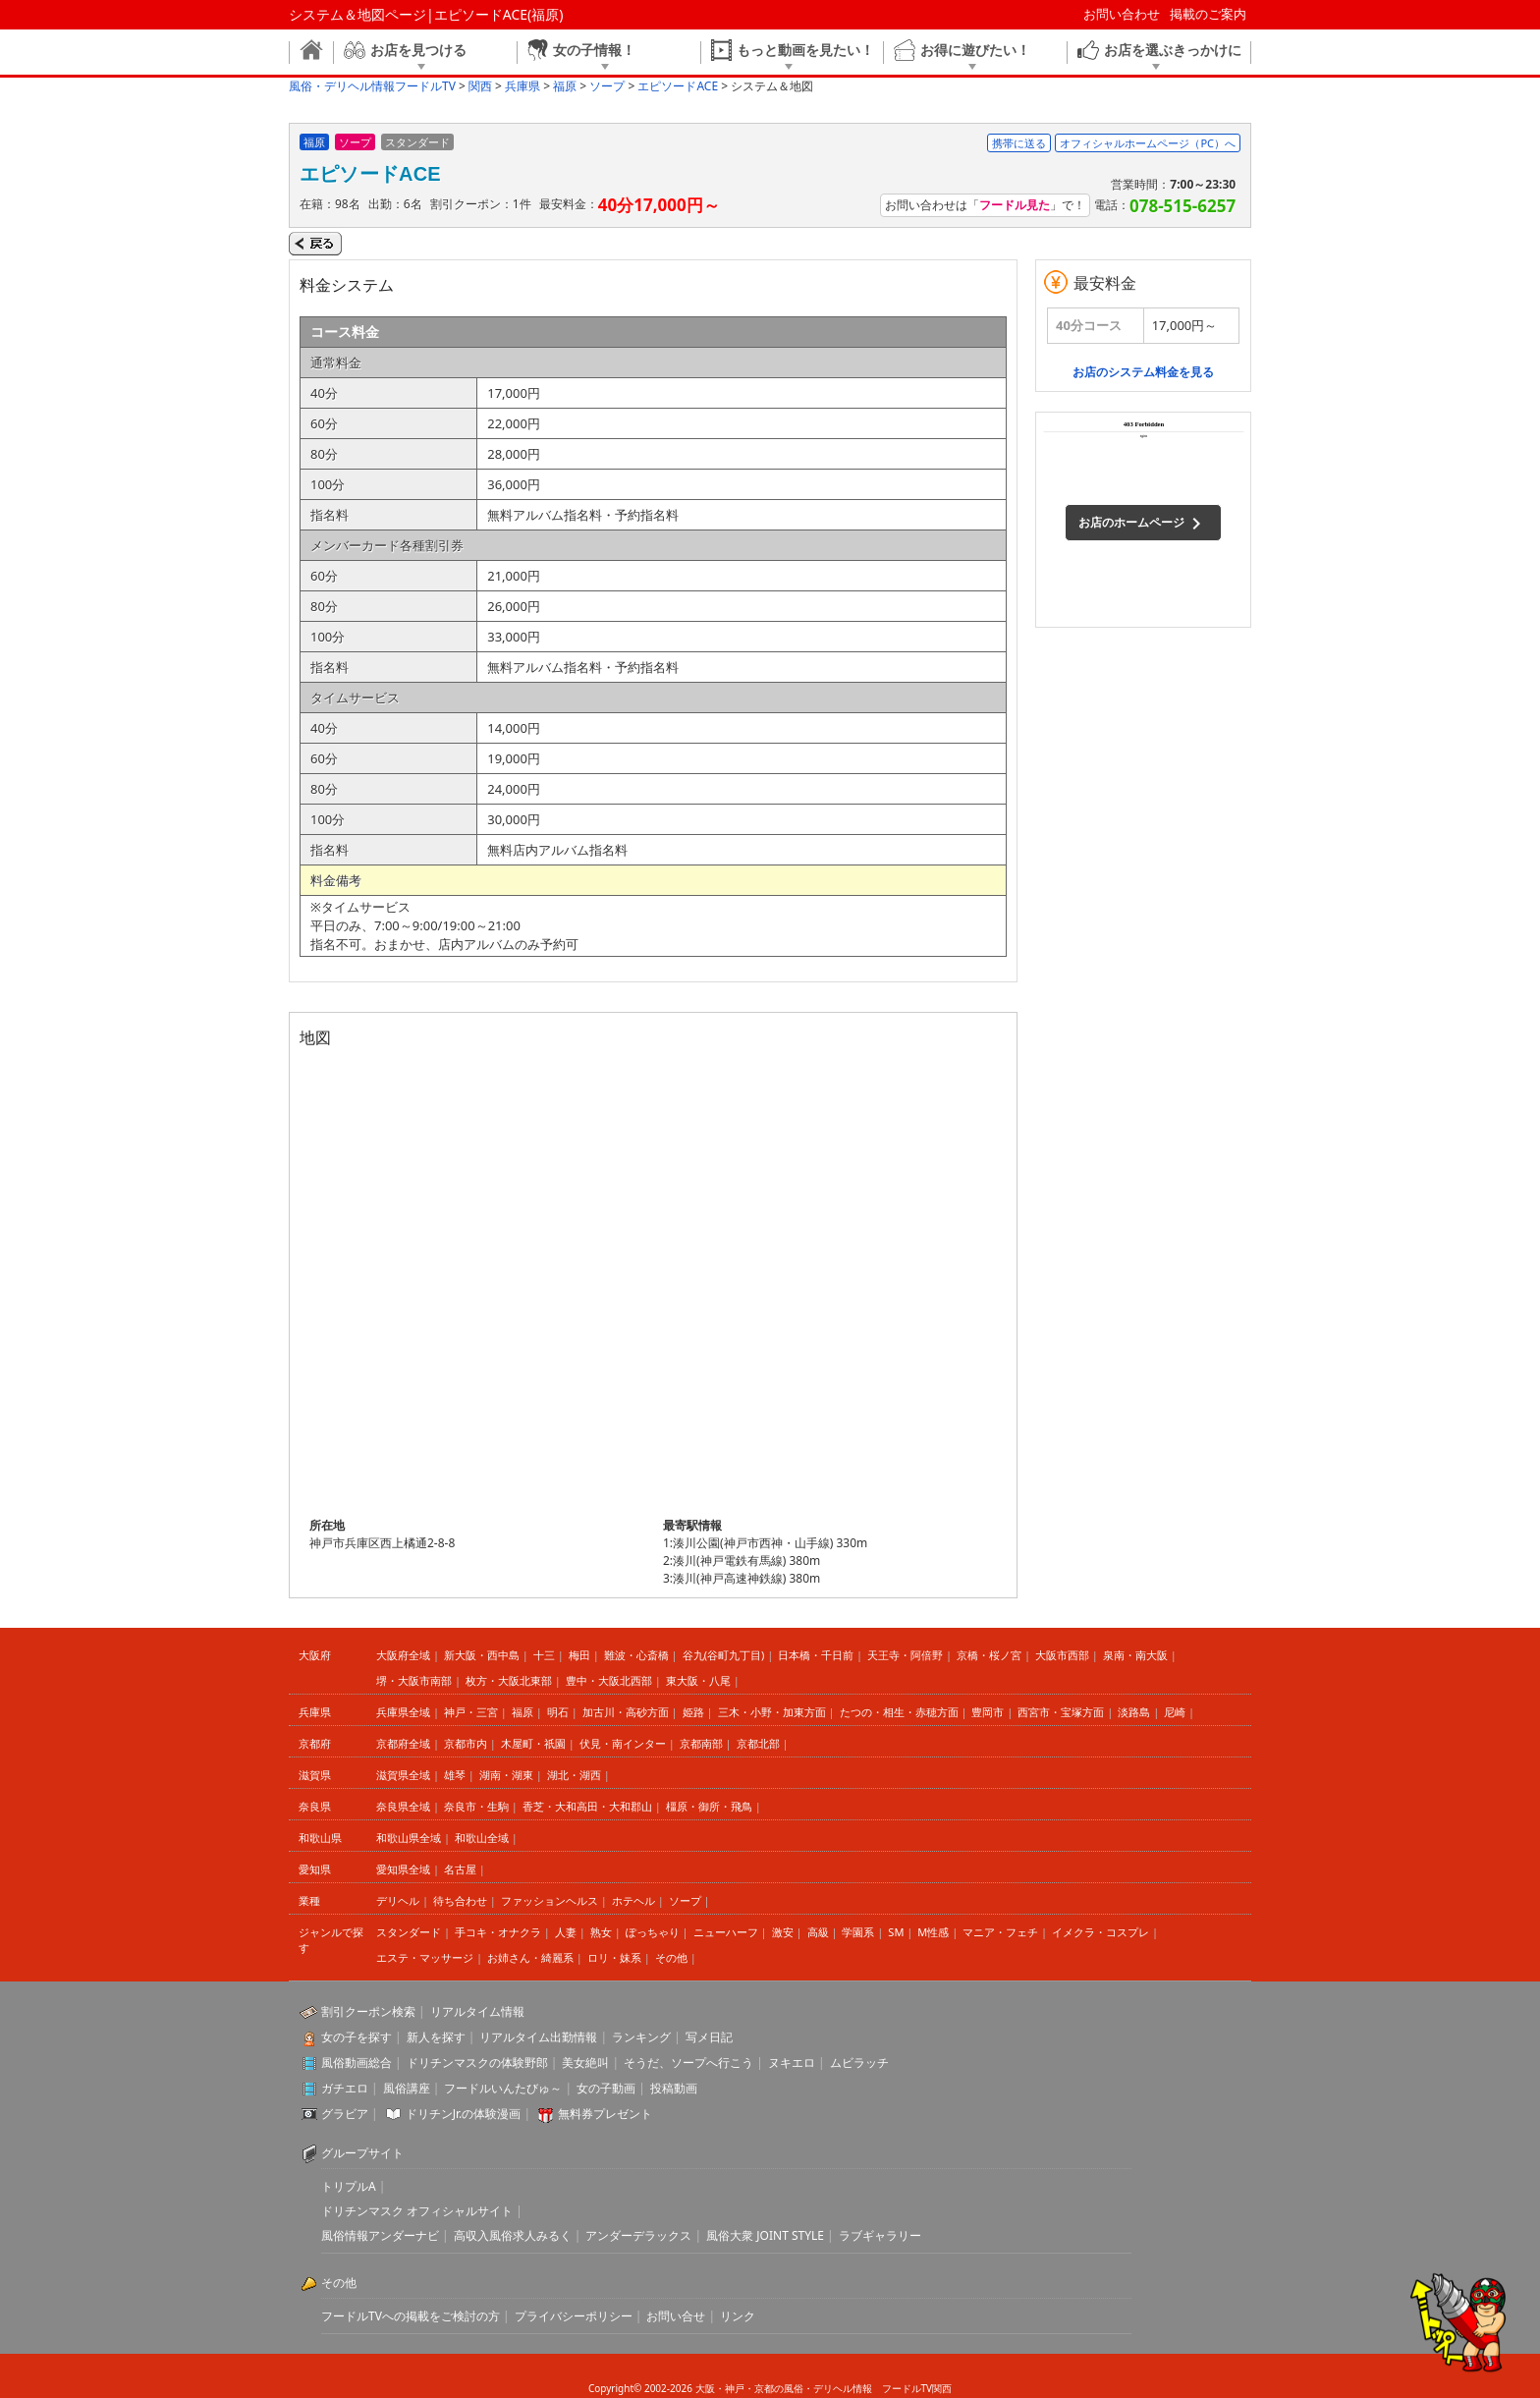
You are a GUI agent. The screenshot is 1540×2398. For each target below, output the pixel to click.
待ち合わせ (460, 1900)
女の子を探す (356, 2037)
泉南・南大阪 (1135, 1654)
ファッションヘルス (549, 1900)
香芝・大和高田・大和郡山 (587, 1806)
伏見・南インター (622, 1743)
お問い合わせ (1121, 14)
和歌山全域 (482, 1837)
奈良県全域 (403, 1806)
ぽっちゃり (653, 1931)
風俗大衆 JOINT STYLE (765, 2235)
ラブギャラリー (880, 2235)
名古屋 (460, 1869)
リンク (737, 2316)
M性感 (933, 1931)
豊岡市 (987, 1711)
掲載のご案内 (1208, 14)
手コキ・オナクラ (498, 1931)
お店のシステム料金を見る (1143, 371)
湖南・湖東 (506, 1774)
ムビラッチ (859, 2062)
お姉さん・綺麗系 (530, 1957)
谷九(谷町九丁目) (724, 1654)
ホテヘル (633, 1900)
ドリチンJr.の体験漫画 (464, 2113)
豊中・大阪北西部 (609, 1680)
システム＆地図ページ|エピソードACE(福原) (426, 14)
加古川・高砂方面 (625, 1711)
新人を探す (436, 2037)
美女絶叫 (585, 2062)
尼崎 (1174, 1711)
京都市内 (465, 1743)
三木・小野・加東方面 (772, 1711)
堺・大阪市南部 (414, 1680)
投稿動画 (673, 2088)
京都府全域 (403, 1743)
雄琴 (455, 1774)
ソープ (685, 1900)
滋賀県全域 (403, 1774)
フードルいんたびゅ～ (503, 2088)
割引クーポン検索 (368, 2011)
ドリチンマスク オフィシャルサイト (417, 2211)
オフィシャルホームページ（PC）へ (1148, 143)
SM (896, 1931)
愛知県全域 (403, 1869)
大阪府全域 (403, 1654)
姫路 (693, 1711)
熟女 (601, 1931)
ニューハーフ (725, 1931)
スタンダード (408, 1931)
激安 (783, 1931)
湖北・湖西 (574, 1774)
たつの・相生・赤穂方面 (899, 1711)
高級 (818, 1931)
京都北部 (758, 1743)
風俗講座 (406, 2088)
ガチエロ (344, 2088)
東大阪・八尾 (698, 1680)
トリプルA (348, 2186)
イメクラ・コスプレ (1100, 1931)
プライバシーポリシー (573, 2316)
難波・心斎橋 (636, 1654)
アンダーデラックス (638, 2235)
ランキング (641, 2037)
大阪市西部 (1062, 1654)
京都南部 (701, 1743)
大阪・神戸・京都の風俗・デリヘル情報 (783, 2388)
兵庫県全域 (403, 1711)
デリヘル (397, 1900)
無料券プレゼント (605, 2113)
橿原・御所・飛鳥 (709, 1806)
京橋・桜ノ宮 (989, 1654)
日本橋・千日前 (815, 1654)
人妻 (566, 1931)
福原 (522, 1711)
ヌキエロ (791, 2062)
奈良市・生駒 (476, 1806)
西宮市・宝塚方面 (1061, 1711)
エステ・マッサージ (424, 1957)
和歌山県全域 (408, 1837)
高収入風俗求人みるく (513, 2235)
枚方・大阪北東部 (509, 1680)
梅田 (579, 1654)
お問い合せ (675, 2316)
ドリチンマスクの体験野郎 (477, 2062)
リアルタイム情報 (477, 2011)
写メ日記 (709, 2037)
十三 (544, 1654)
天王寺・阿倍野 (905, 1654)
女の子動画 (606, 2088)
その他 (671, 1957)
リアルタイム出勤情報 (538, 2037)
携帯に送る (1019, 143)
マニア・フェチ (1000, 1931)
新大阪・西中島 (482, 1654)
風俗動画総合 (356, 2062)
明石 (558, 1711)
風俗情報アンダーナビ (380, 2235)
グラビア (344, 2113)
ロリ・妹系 (614, 1957)
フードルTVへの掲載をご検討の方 (410, 2316)
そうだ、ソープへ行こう (688, 2062)
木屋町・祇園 (533, 1743)
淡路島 (1134, 1711)
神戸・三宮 (471, 1711)
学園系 (858, 1931)
